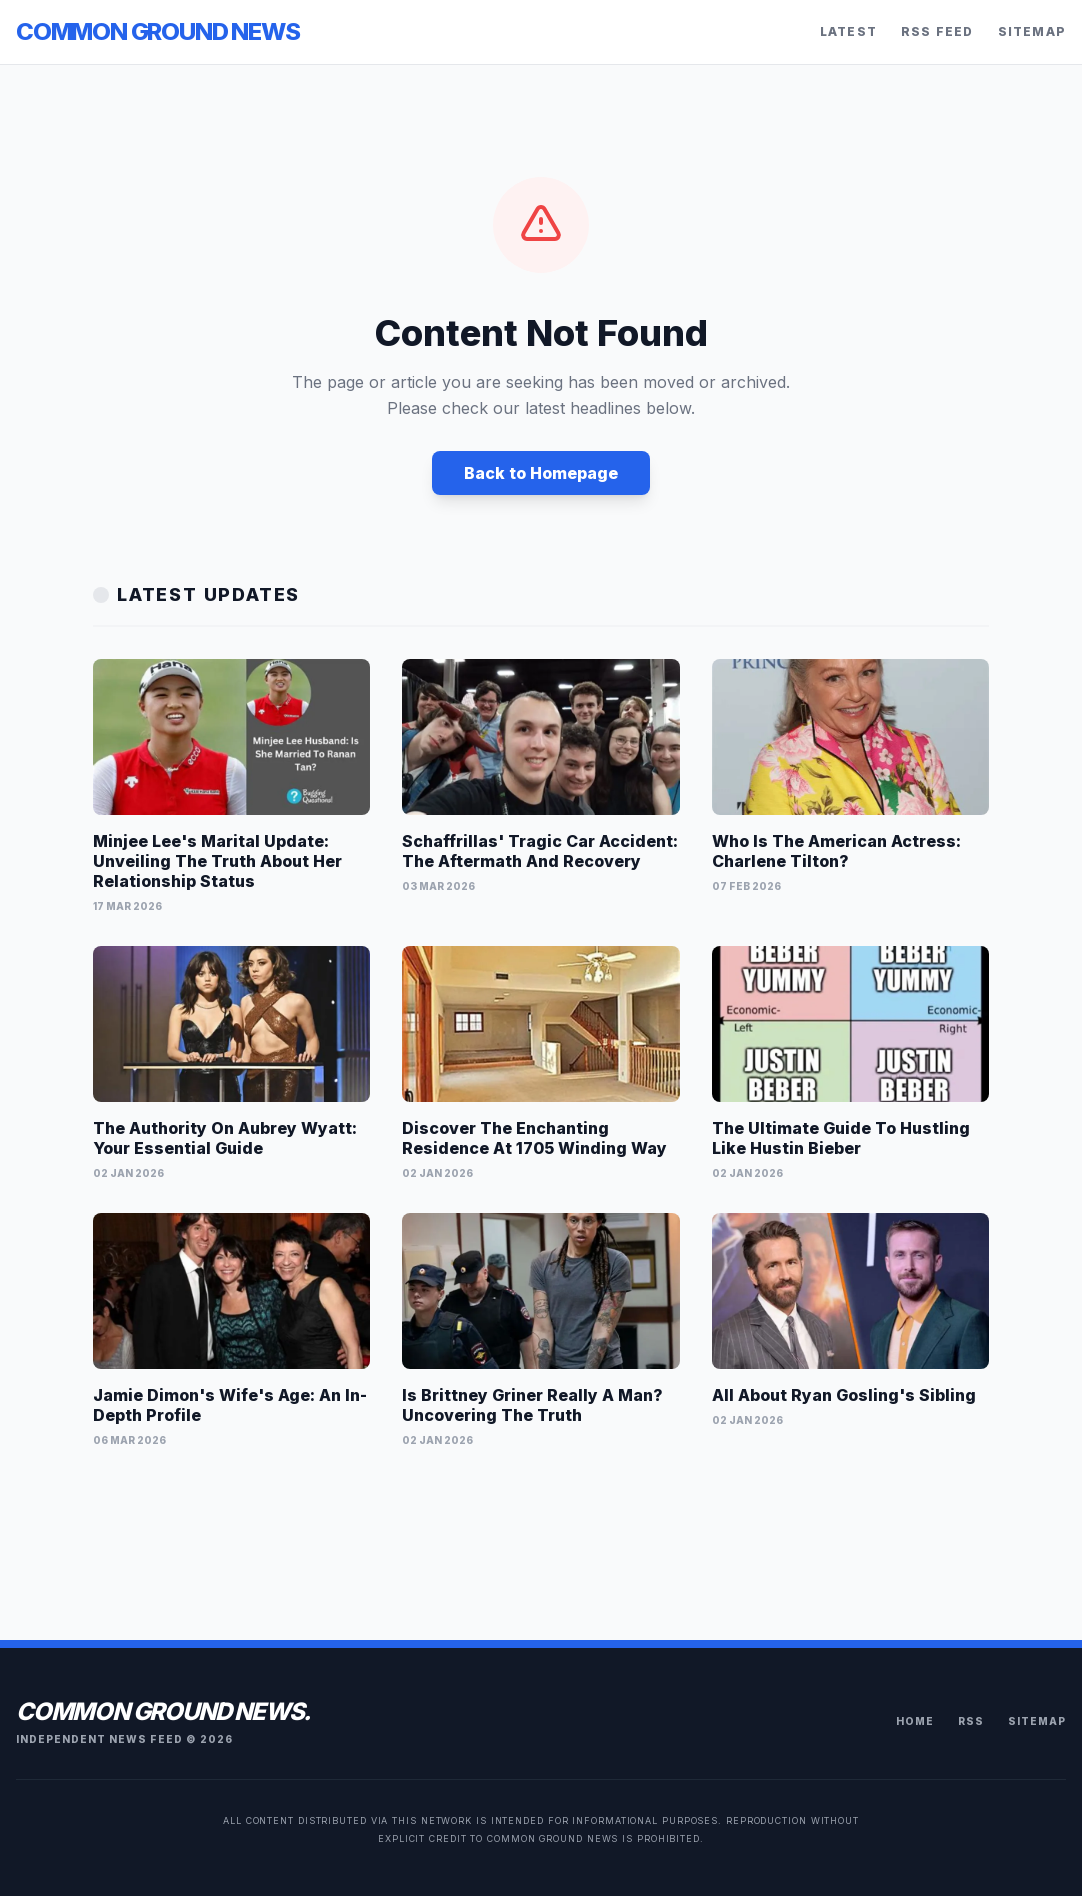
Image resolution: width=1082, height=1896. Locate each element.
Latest (848, 31)
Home (915, 1721)
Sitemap (1032, 31)
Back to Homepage (541, 473)
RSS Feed (937, 31)
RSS (971, 1721)
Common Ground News (157, 31)
